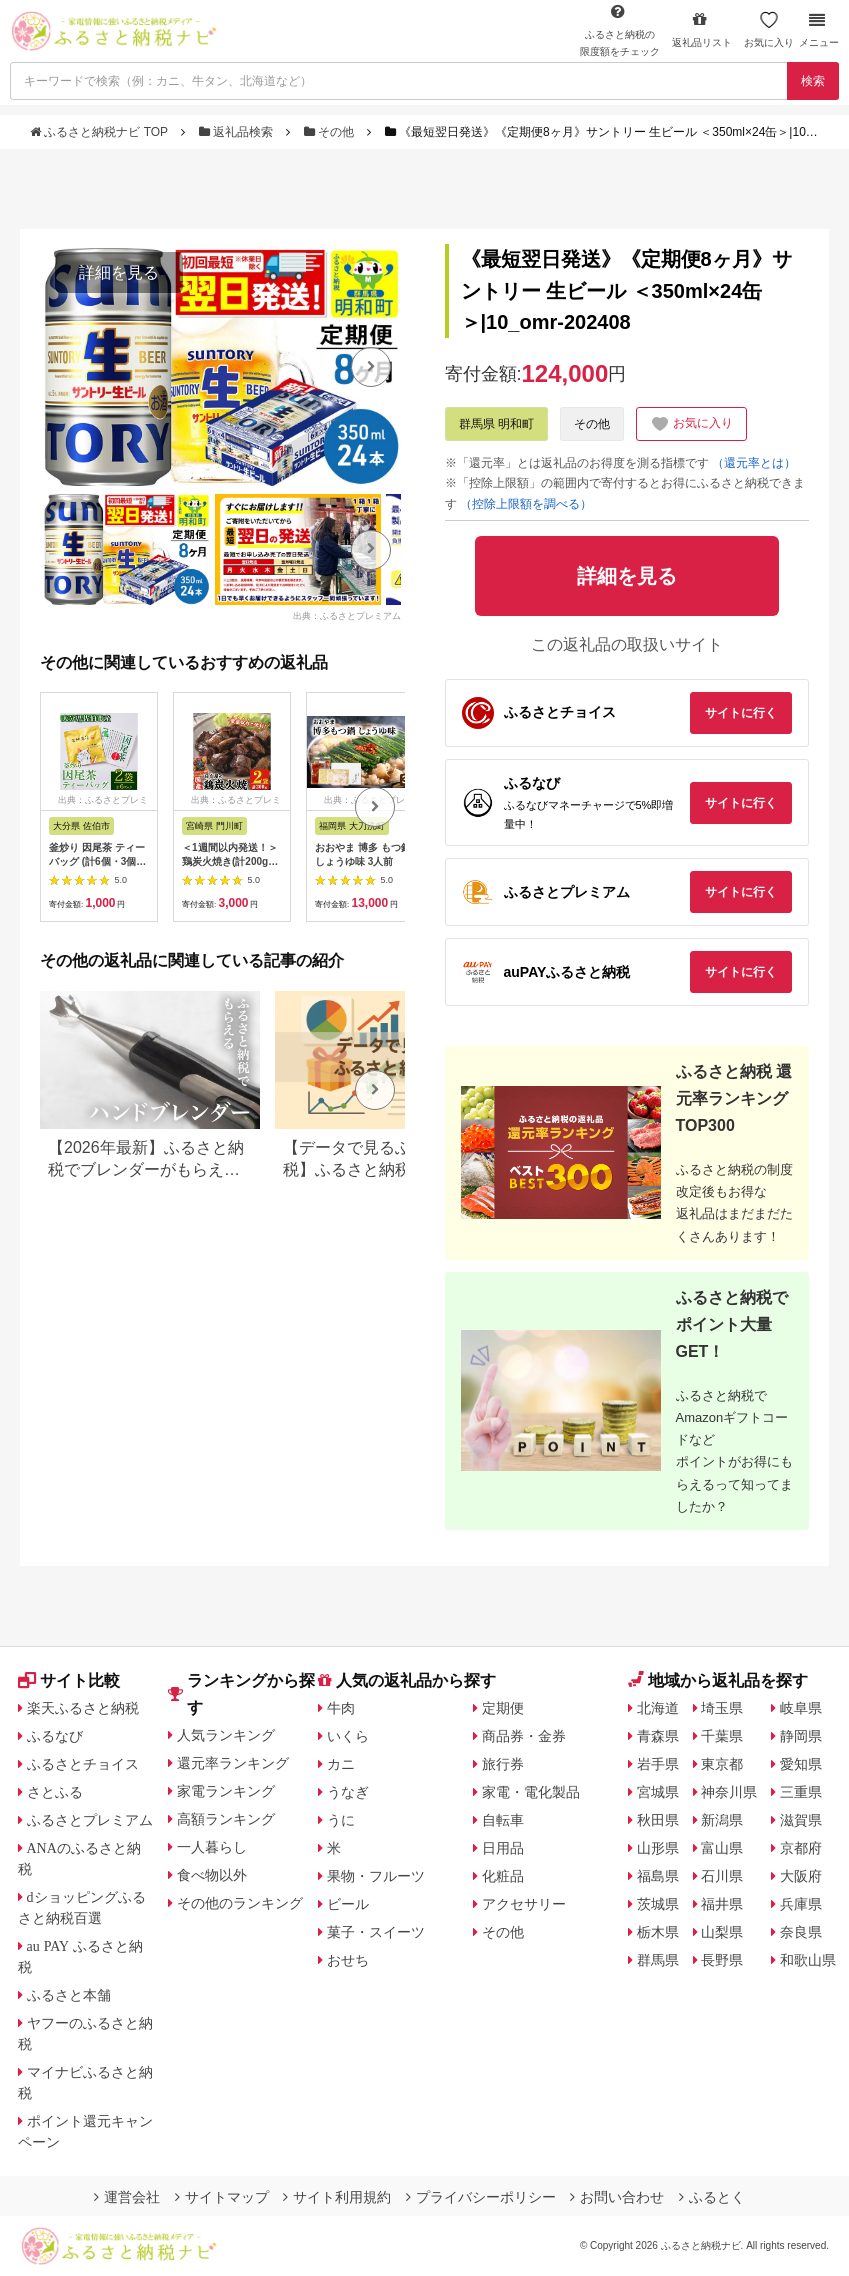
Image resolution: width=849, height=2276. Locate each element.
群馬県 (658, 1960)
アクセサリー (524, 1904)
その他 (331, 132)
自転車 (503, 1820)
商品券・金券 (524, 1736)
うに (341, 1820)
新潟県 (722, 1820)
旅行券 (503, 1764)
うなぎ (348, 1792)
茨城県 (658, 1904)
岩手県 (658, 1764)
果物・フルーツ (376, 1876)
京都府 (801, 1848)
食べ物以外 (212, 1875)
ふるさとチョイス (83, 1764)
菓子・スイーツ (376, 1932)
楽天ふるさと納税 (83, 1708)
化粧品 (503, 1876)
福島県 (658, 1876)
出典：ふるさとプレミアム (347, 616)
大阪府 (801, 1876)
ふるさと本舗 (69, 1995)
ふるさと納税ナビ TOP (100, 132)
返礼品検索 (238, 132)
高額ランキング (226, 1819)
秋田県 (658, 1820)
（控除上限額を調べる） (526, 504)
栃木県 (658, 1932)
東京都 (722, 1764)
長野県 (722, 1960)
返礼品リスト (702, 29)
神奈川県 (729, 1792)
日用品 (503, 1848)
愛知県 (801, 1764)
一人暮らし (212, 1847)
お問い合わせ (617, 2197)
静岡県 (801, 1736)
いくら (348, 1736)
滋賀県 (801, 1820)
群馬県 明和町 (496, 424)
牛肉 (341, 1708)
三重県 (801, 1792)
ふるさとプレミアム (90, 1820)
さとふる (55, 1792)
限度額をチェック (620, 30)
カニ (341, 1764)
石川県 (722, 1876)
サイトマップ (222, 2197)
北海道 (658, 1708)
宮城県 (658, 1792)
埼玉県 (722, 1708)
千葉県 (722, 1736)
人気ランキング (226, 1735)
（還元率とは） (754, 463)
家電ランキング (226, 1791)
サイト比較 (69, 1680)
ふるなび (55, 1736)
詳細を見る (119, 272)
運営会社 (127, 2197)
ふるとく (712, 2197)
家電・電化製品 (531, 1792)
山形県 (658, 1848)
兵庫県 (801, 1904)
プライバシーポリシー (481, 2197)
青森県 (658, 1736)
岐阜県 (801, 1708)
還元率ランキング (233, 1763)
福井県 (722, 1904)
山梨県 (722, 1932)
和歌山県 (808, 1960)
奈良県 (801, 1932)
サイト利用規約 (337, 2197)
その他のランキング (240, 1903)
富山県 (722, 1848)
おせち (348, 1960)
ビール (348, 1904)
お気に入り (769, 29)
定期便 (503, 1708)
